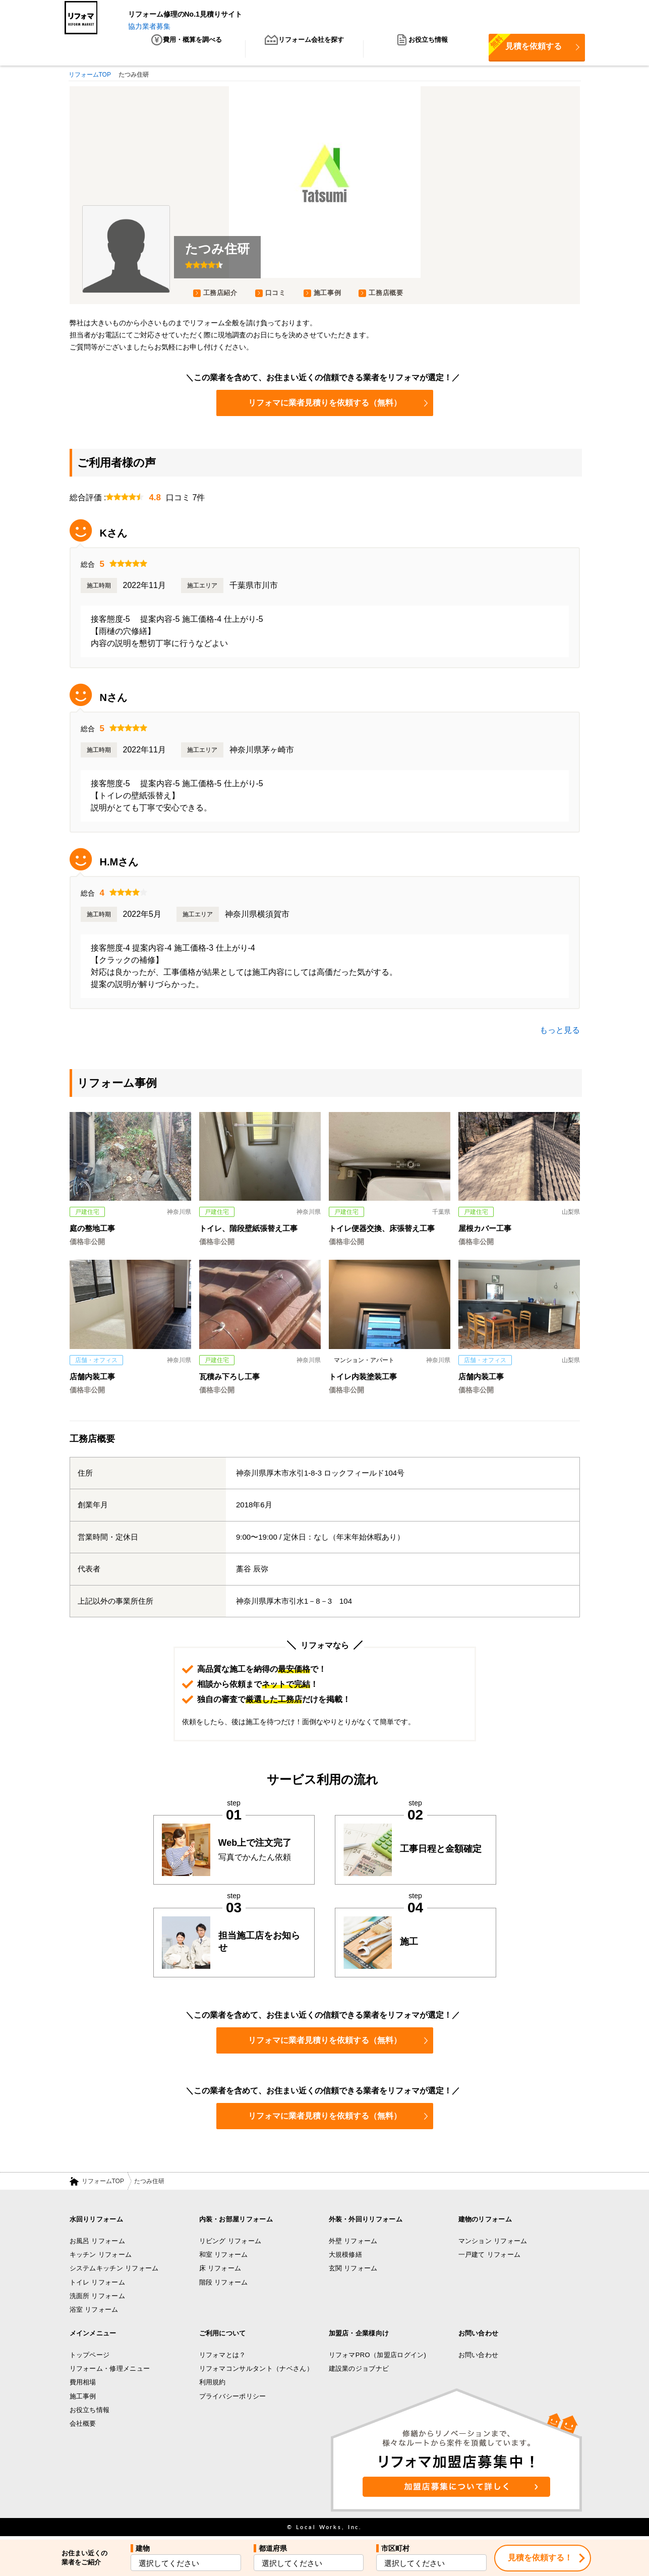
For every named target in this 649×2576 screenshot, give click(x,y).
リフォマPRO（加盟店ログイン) (378, 2357)
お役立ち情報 (422, 50)
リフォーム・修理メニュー (110, 2370)
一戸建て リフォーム (489, 2256)
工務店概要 (386, 295)
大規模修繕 (346, 2256)
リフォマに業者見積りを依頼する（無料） (338, 404)
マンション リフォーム (492, 2243)
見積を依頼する (525, 46)
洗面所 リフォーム (98, 2298)
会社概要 (83, 2425)
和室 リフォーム (223, 2256)
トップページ (90, 2357)
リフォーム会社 (304, 50)
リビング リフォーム (230, 2243)
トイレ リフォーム (98, 2284)
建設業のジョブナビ (359, 2370)
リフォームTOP (103, 2183)
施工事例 (327, 295)
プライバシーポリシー (232, 2398)
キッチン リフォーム (101, 2256)
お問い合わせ (478, 2357)
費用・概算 (186, 50)
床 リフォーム (220, 2270)
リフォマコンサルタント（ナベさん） (256, 2370)
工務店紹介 (220, 295)
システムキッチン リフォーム (114, 2270)
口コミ (275, 295)
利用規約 (212, 2384)
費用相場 (83, 2384)
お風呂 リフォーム (98, 2243)
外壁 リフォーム (353, 2243)
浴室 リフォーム (94, 2311)
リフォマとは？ (222, 2357)
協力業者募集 (149, 26)
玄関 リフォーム (353, 2270)
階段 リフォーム (223, 2284)
